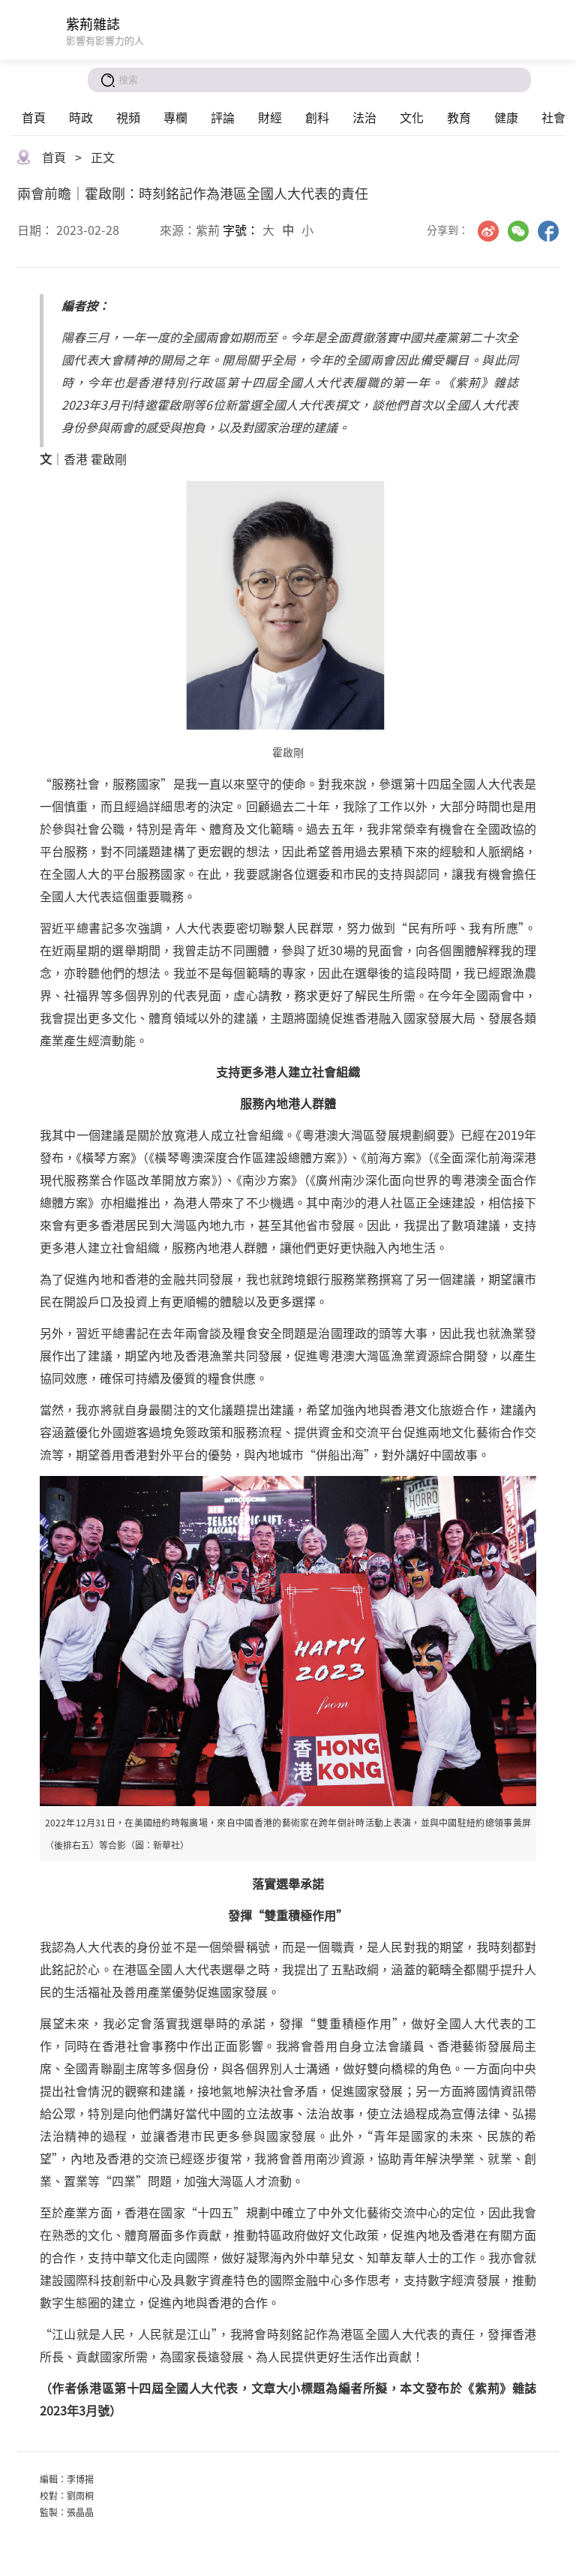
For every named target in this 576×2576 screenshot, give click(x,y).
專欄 (176, 117)
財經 (270, 117)
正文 (103, 156)
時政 (81, 117)
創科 (317, 117)
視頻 (128, 117)
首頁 (34, 117)
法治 (364, 117)
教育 (459, 117)
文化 (412, 117)
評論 (223, 117)
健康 (506, 117)
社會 (554, 117)
